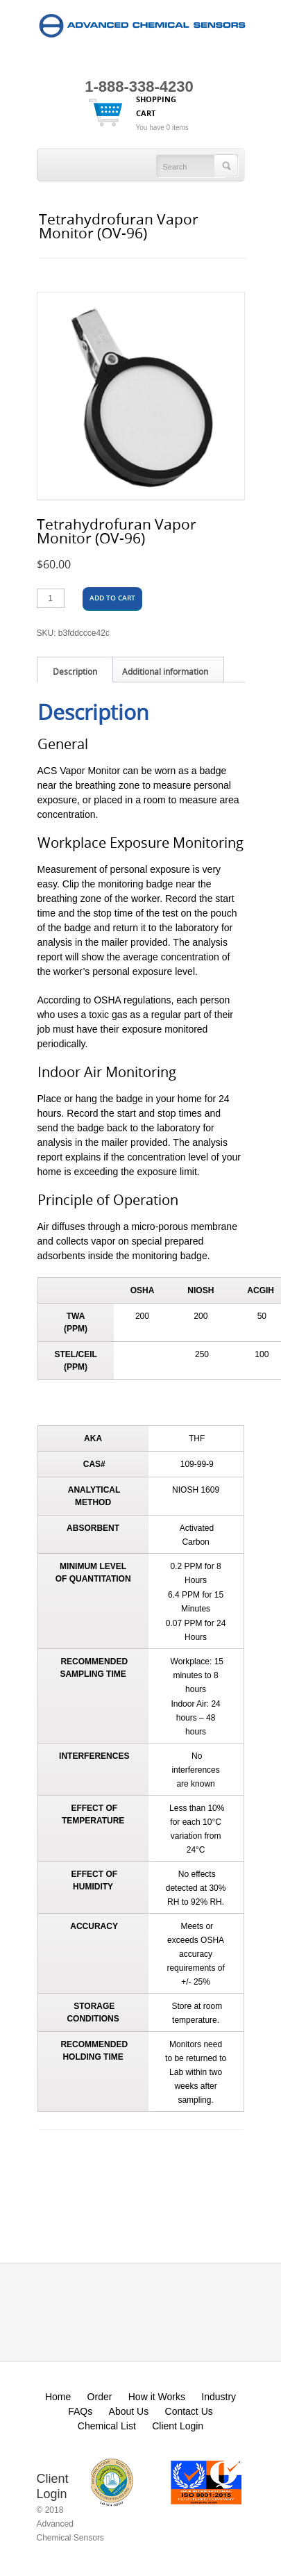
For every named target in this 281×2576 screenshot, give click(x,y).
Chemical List (107, 2425)
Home (58, 2396)
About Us (129, 2411)
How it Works (156, 2396)
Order (99, 2396)
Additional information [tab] (165, 671)
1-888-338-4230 (139, 86)
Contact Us (189, 2411)
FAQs (80, 2411)
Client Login (177, 2425)
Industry (218, 2396)
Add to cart (112, 597)
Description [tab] (75, 671)
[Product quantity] (51, 598)
